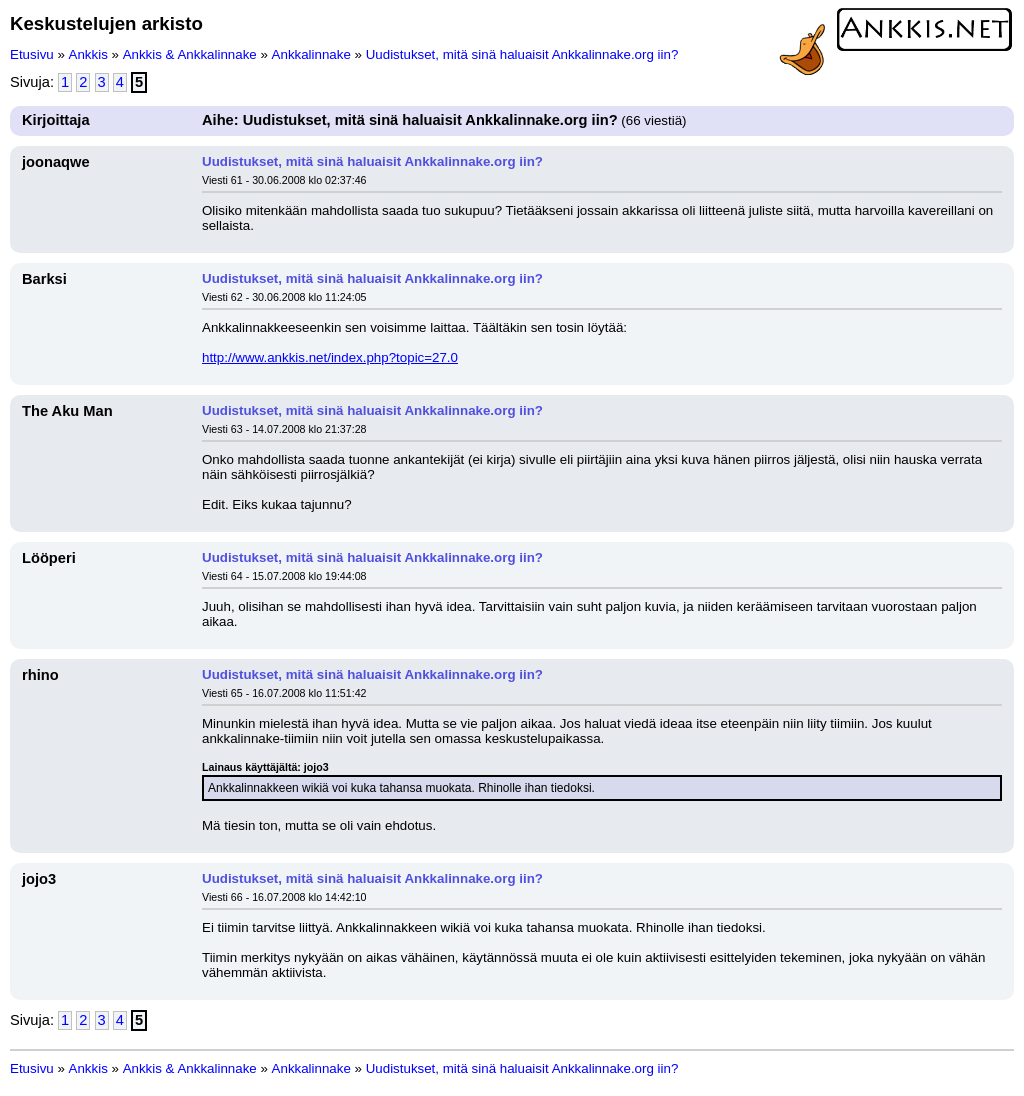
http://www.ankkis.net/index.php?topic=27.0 (330, 357)
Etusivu (32, 54)
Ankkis (88, 54)
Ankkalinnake (311, 54)
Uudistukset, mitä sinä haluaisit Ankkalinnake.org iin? (522, 54)
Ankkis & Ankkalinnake (190, 54)
